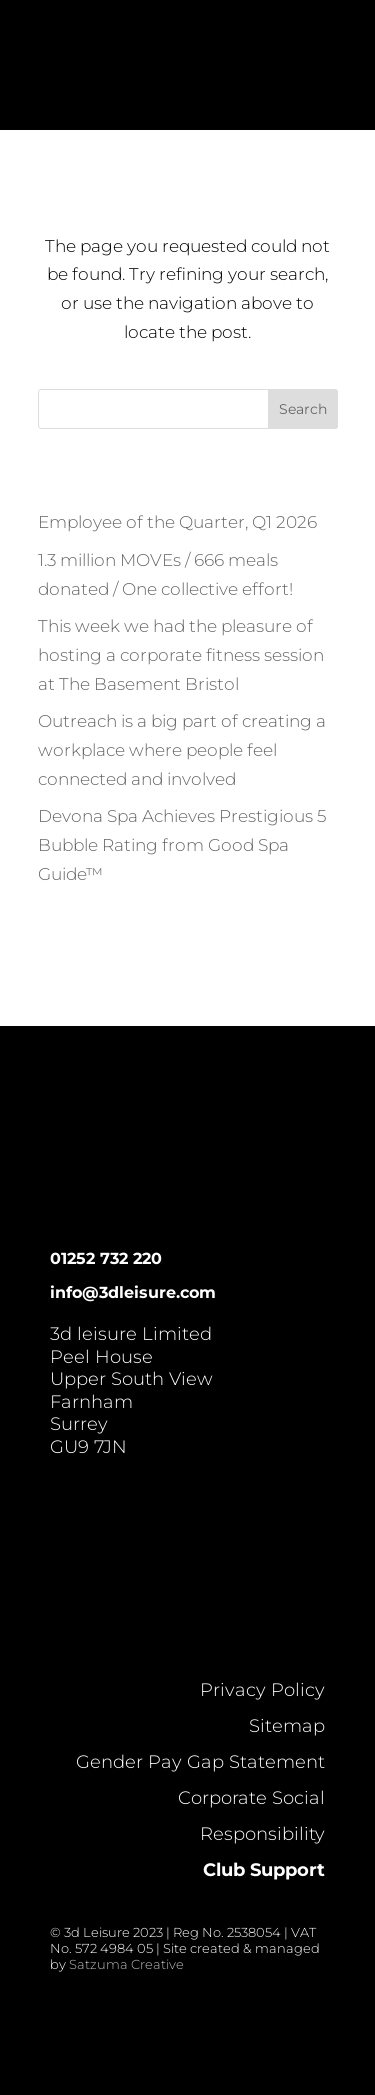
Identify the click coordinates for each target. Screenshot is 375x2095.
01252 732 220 (106, 1258)
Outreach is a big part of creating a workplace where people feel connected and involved (182, 750)
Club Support (264, 1870)
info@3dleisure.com (133, 1292)
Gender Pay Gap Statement (200, 1762)
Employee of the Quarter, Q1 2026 (177, 522)
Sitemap (287, 1726)
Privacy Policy (262, 1690)
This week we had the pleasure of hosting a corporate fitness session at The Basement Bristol (181, 655)
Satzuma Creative (126, 1964)
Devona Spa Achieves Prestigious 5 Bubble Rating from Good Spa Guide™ (182, 845)
